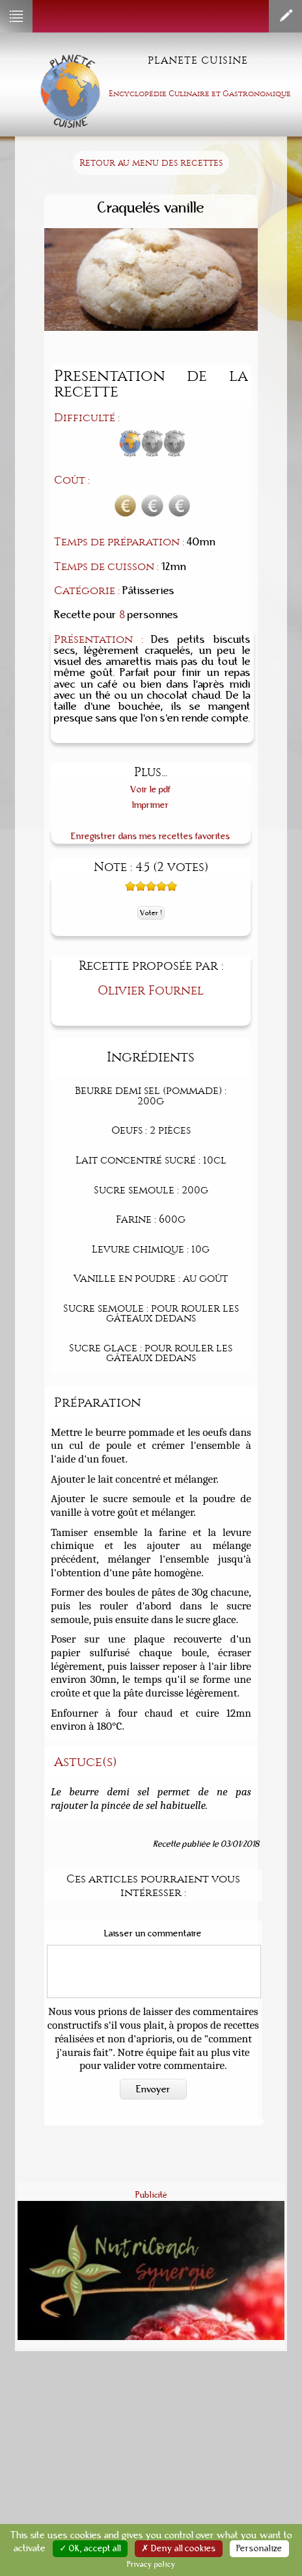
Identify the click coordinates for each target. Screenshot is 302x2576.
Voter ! (151, 913)
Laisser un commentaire (153, 1933)
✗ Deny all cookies (178, 2548)
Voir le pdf (150, 789)
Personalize (259, 2548)
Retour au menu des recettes (151, 162)
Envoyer (153, 2089)
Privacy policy (151, 2564)
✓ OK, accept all (90, 2548)
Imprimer (150, 805)
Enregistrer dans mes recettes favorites (150, 836)
